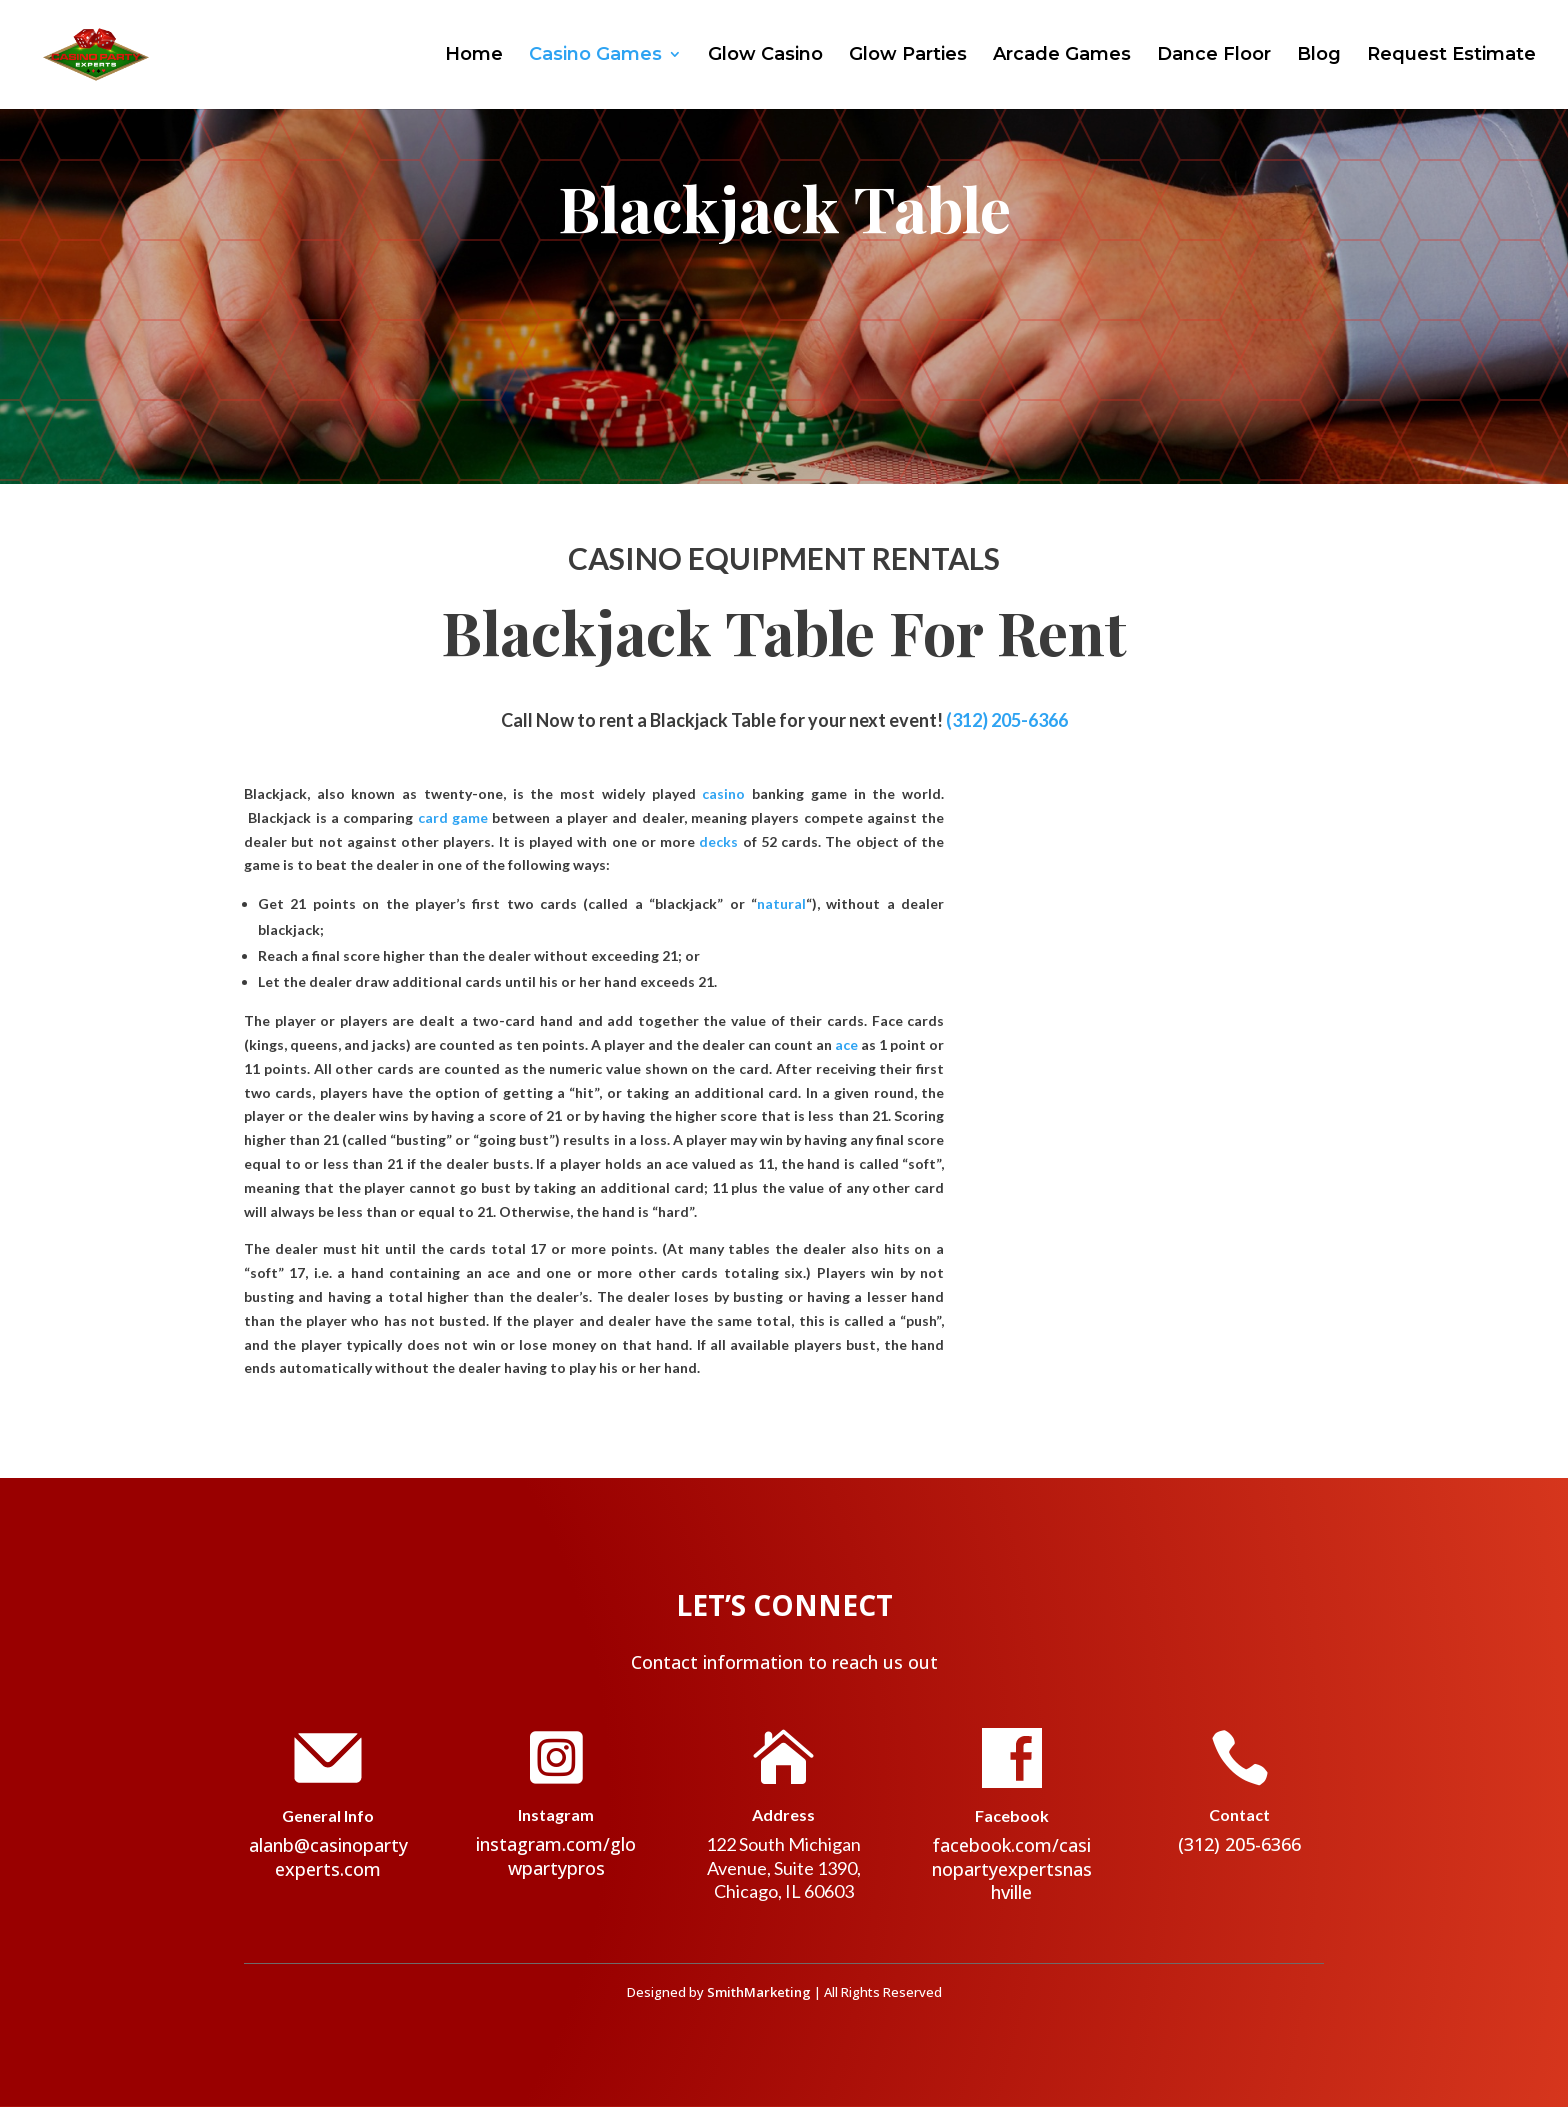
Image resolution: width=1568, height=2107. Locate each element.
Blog (1319, 57)
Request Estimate (1451, 57)
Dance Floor (1214, 57)
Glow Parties (908, 57)
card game (453, 817)
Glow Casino (765, 57)
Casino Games (595, 57)
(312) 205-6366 (1007, 720)
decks (718, 841)
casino (723, 793)
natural (781, 903)
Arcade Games (1062, 57)
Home (474, 57)
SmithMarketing (759, 1992)
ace (846, 1044)
